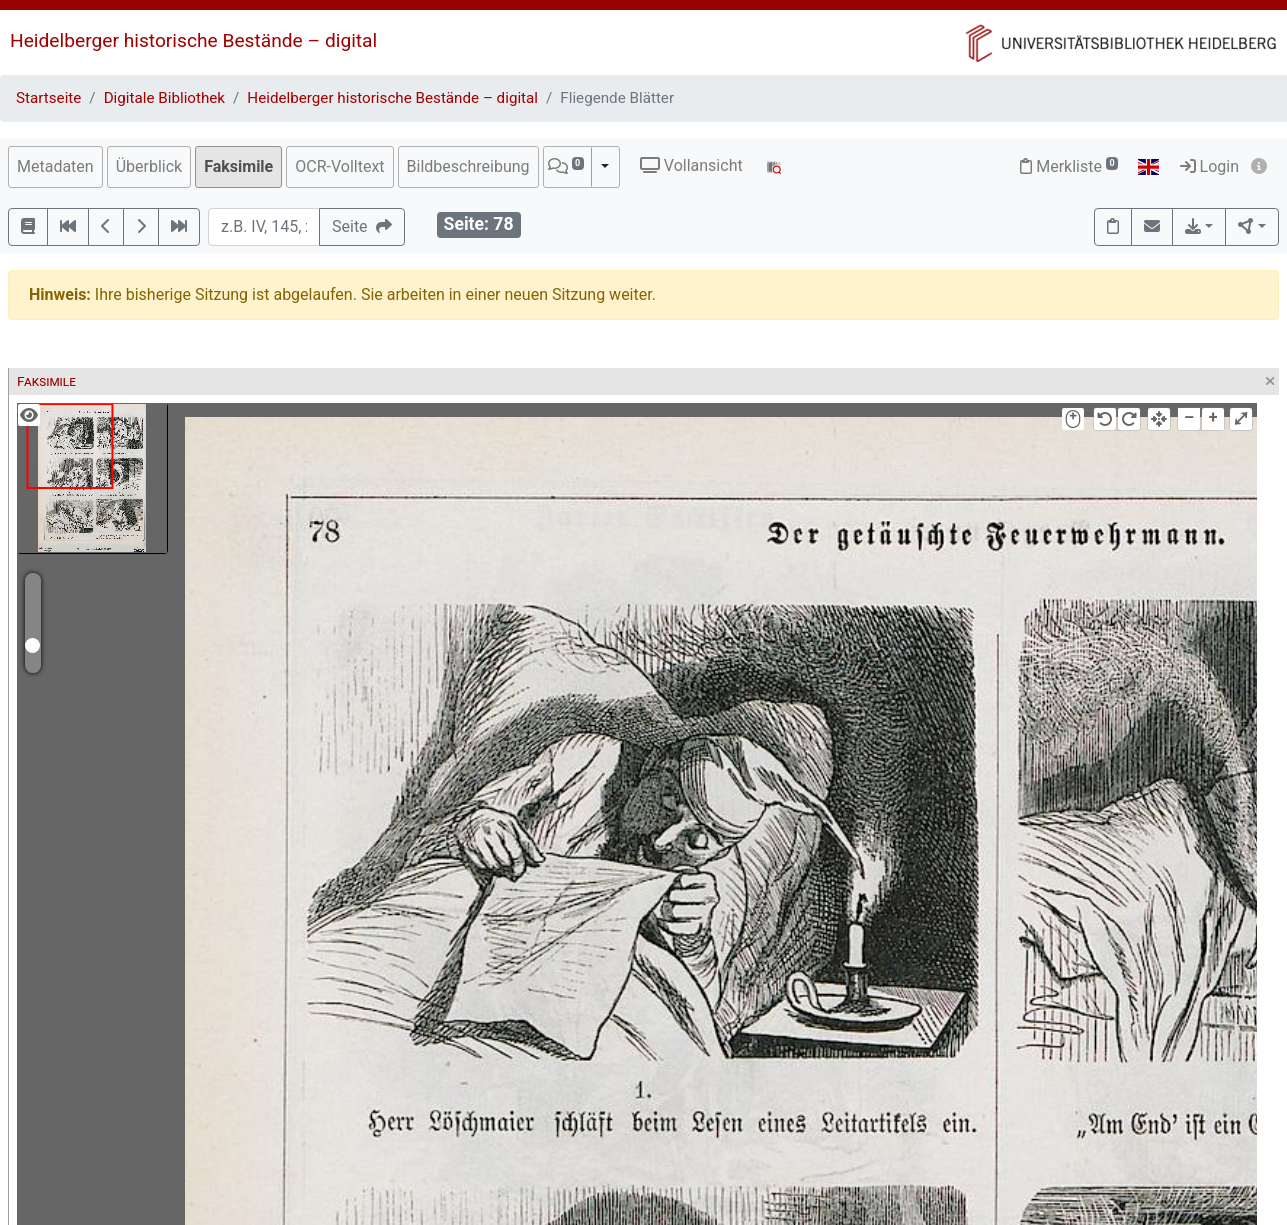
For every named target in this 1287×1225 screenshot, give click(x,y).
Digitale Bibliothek (164, 98)
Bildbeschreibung (468, 166)
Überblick (149, 166)
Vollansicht (691, 165)
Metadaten (55, 166)
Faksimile (238, 166)
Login (1209, 166)
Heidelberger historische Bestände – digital (193, 40)
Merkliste (1069, 166)
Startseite (48, 98)
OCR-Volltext (339, 166)
